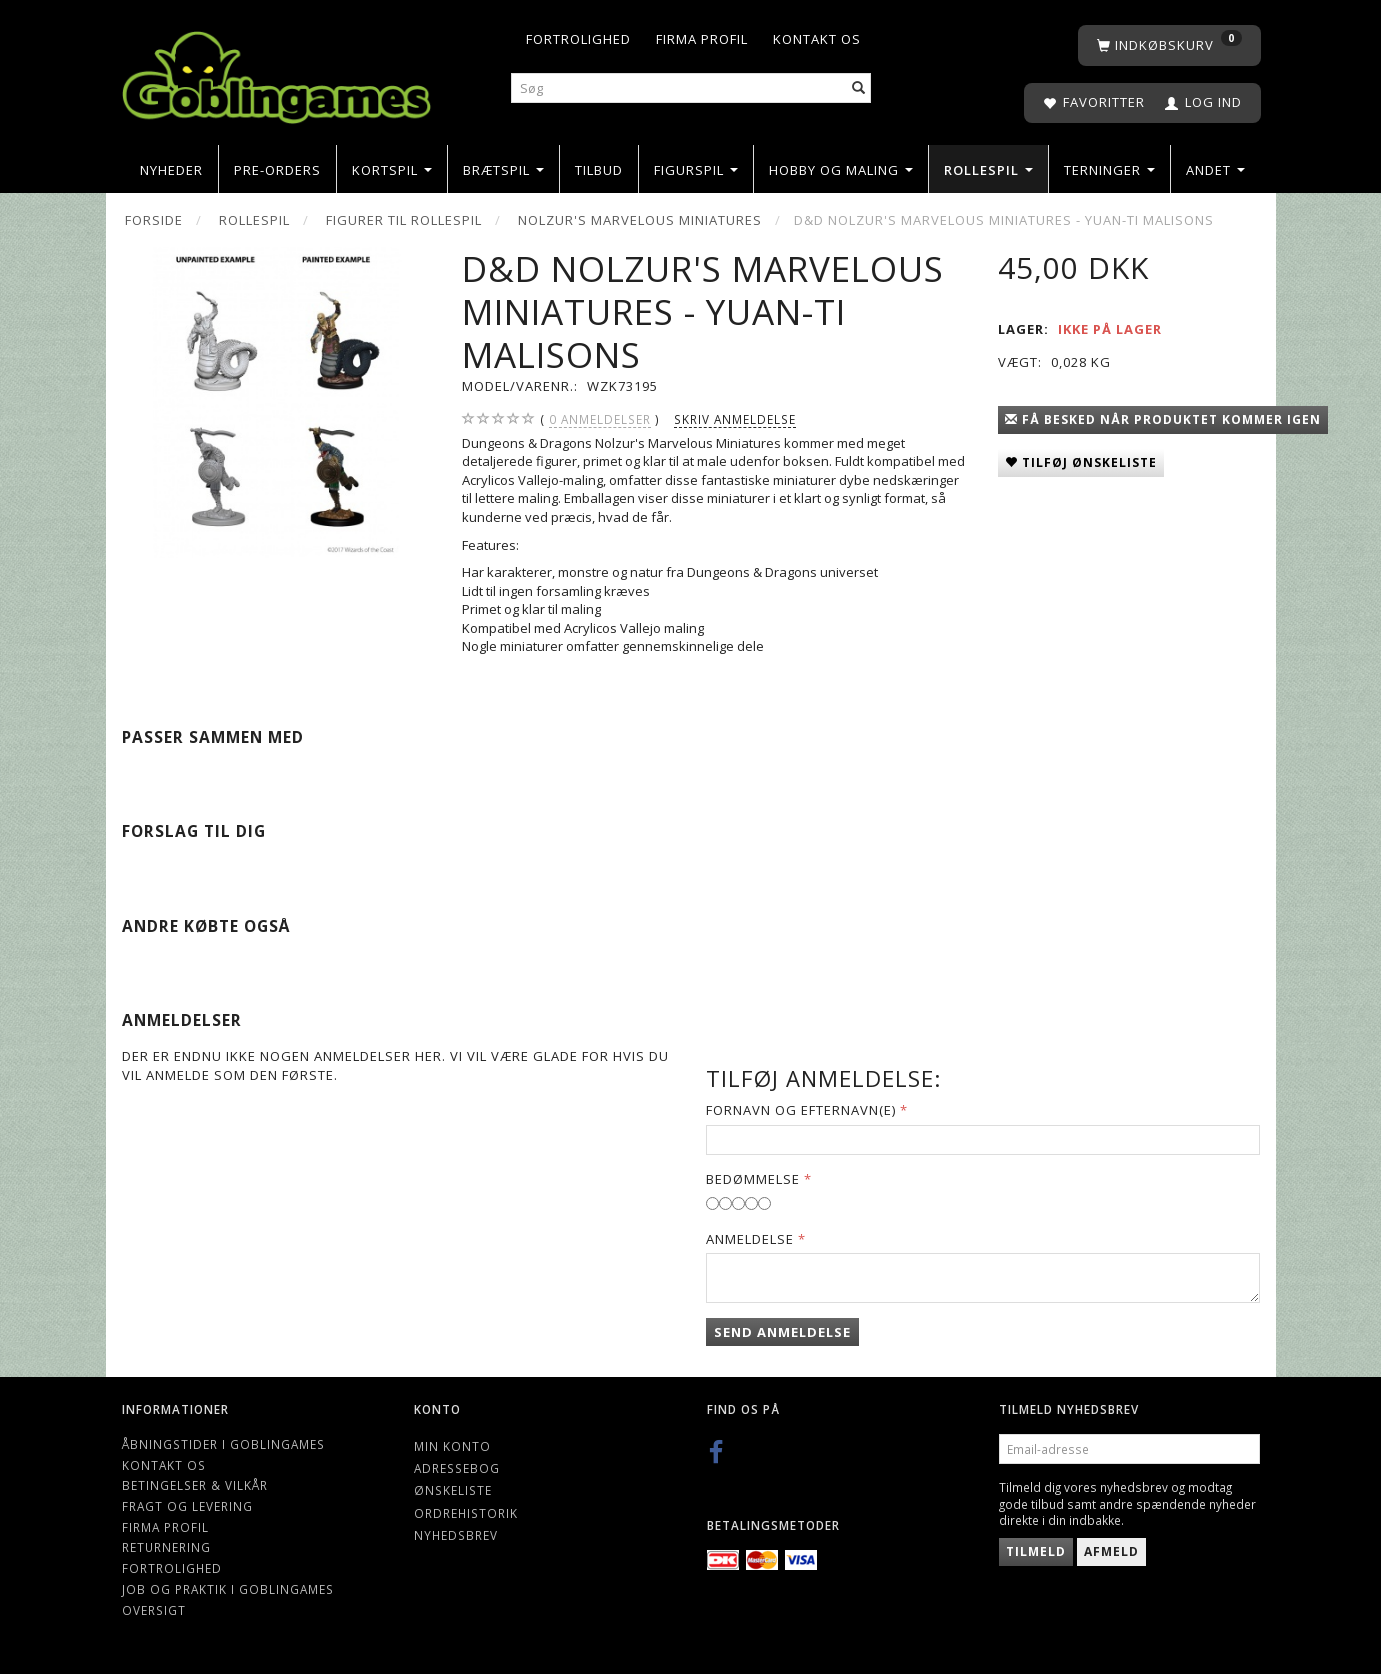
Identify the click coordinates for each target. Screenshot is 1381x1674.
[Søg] (859, 88)
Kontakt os (817, 39)
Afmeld (1111, 1551)
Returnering (166, 1547)
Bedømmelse (753, 1179)
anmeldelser (600, 419)
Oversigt (154, 1610)
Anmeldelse (750, 1239)
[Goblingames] (276, 72)
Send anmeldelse (782, 1332)
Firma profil (702, 39)
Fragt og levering (187, 1506)
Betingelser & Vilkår (195, 1485)
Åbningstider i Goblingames (223, 1444)
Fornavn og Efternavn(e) (801, 1110)
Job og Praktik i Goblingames (228, 1589)
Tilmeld (1036, 1551)
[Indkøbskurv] (1169, 45)
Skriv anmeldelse (735, 419)
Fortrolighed (578, 39)
